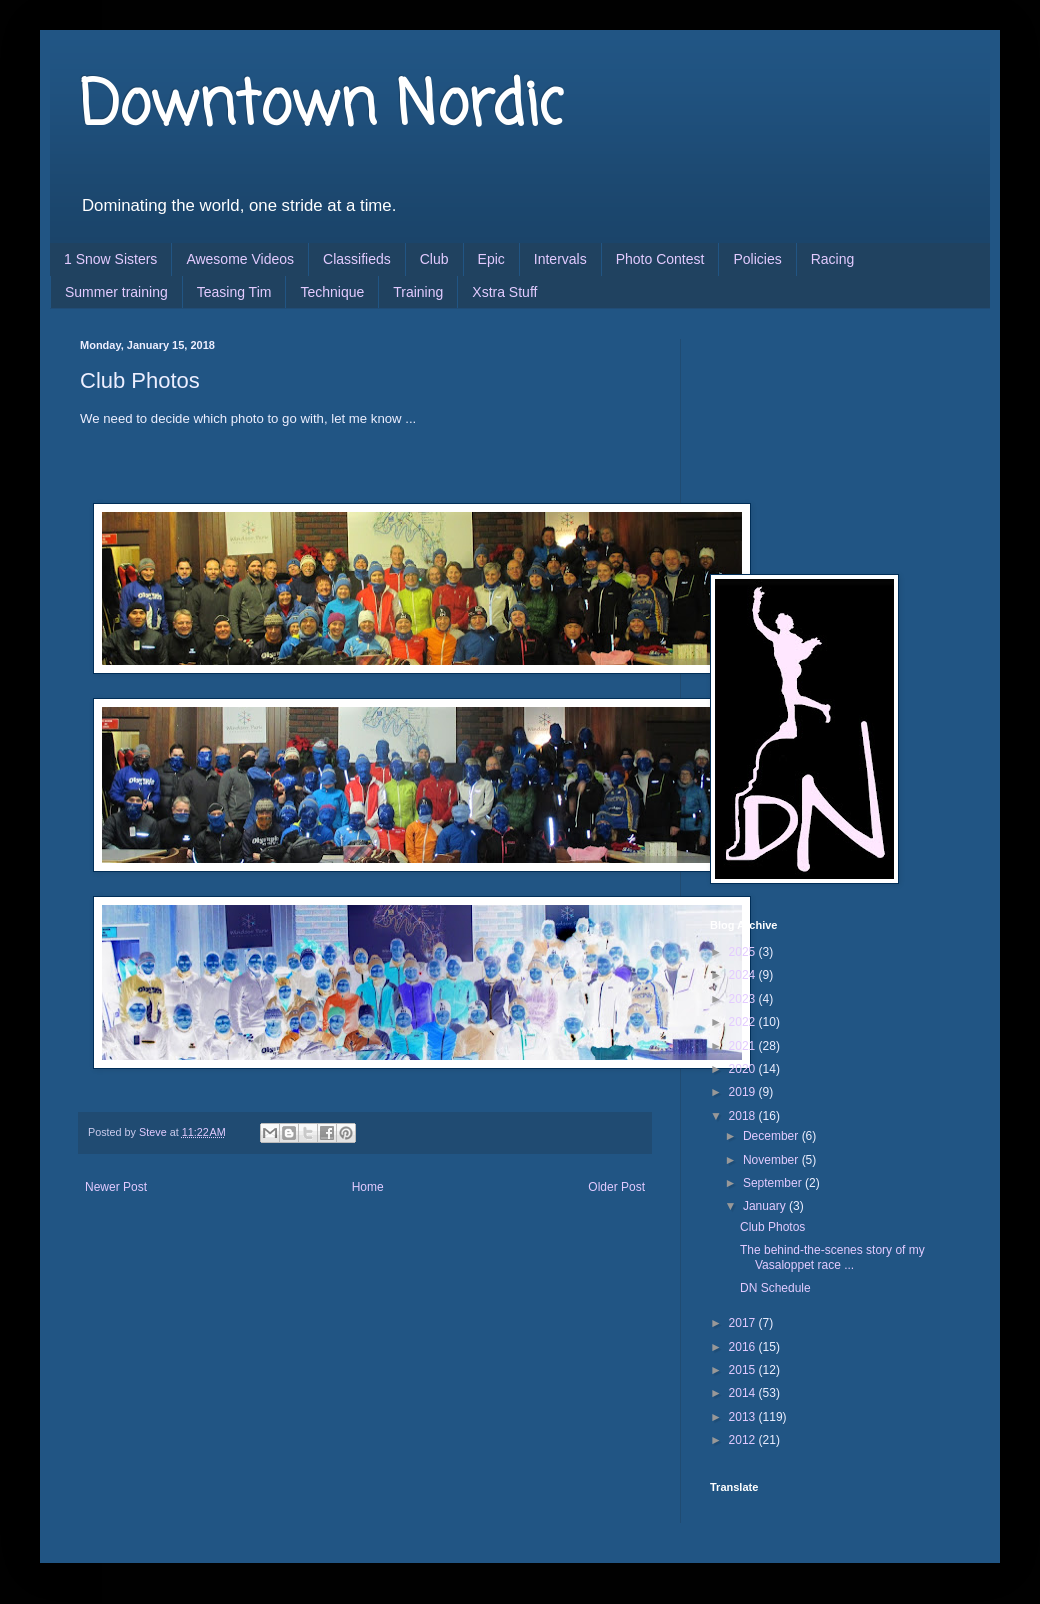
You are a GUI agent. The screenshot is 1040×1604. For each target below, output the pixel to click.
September (774, 1183)
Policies (757, 259)
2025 (744, 952)
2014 (744, 1393)
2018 (744, 1116)
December (772, 1136)
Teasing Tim (234, 292)
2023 (744, 999)
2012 (744, 1440)
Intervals (560, 259)
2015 (744, 1370)
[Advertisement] (810, 439)
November (772, 1160)
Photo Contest (660, 259)
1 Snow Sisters (110, 259)
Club (434, 259)
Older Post (616, 1187)
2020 (744, 1069)
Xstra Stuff (504, 292)
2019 (744, 1092)
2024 (744, 975)
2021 (744, 1046)
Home (368, 1187)
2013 (744, 1417)
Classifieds (357, 259)
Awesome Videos (240, 259)
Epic (491, 259)
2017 (744, 1323)
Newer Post (116, 1187)
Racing (833, 259)
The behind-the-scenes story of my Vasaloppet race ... (832, 1257)
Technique (332, 292)
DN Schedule (775, 1288)
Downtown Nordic (321, 107)
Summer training (116, 292)
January (766, 1206)
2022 (744, 1022)
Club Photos (772, 1227)
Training (418, 292)
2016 (744, 1347)
